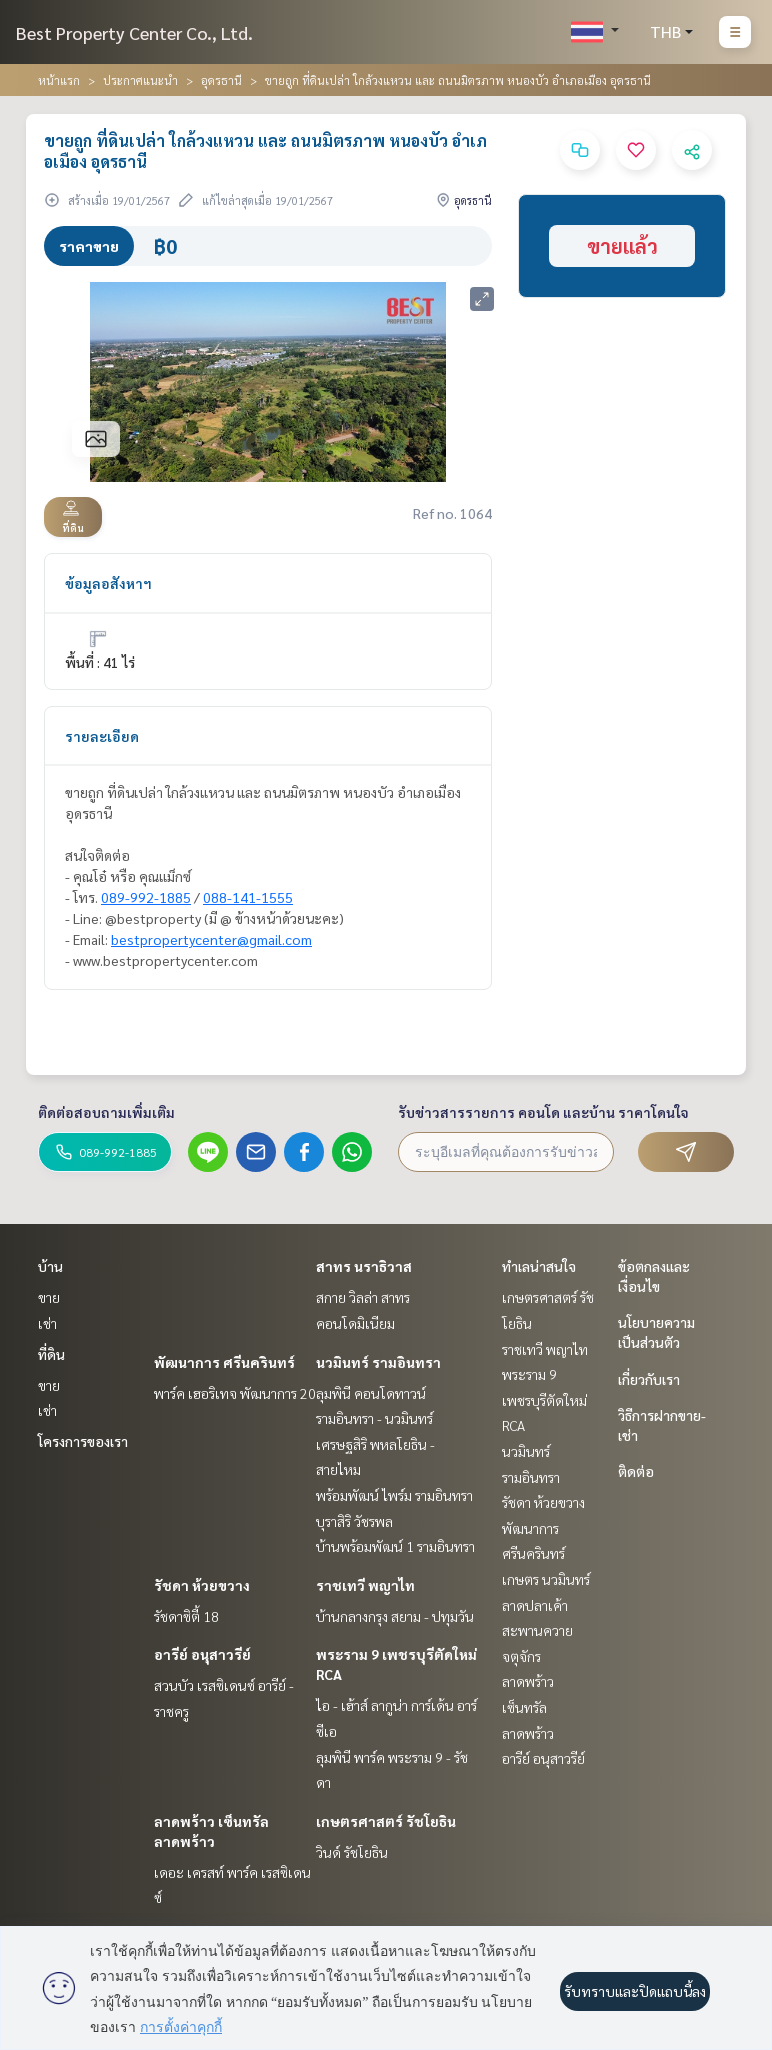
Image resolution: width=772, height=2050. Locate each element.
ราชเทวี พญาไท (365, 1585)
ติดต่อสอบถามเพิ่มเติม (106, 1112)
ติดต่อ (636, 1471)
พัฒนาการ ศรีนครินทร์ (224, 1362)
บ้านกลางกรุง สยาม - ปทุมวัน (395, 1616)
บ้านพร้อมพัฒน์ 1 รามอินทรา (395, 1546)
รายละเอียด (102, 736)
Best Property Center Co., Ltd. (134, 32)
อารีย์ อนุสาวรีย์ (202, 1654)
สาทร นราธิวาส (364, 1266)
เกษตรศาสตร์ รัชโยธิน (386, 1821)
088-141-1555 (248, 897)
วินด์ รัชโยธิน (352, 1852)
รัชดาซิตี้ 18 (186, 1616)
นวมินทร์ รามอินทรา (378, 1362)
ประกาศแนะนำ (140, 80)
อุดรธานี (221, 80)
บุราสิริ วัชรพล (354, 1521)
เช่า (47, 1323)
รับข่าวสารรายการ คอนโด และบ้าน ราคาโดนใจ (543, 1112)
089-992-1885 (146, 897)
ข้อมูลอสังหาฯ (108, 583)
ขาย (49, 1297)
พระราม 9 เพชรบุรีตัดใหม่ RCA (544, 1399)
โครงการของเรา (83, 1441)
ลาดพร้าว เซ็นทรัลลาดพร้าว (528, 1706)
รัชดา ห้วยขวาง (202, 1585)
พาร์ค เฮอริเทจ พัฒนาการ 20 (235, 1393)
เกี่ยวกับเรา (649, 1379)
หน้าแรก (59, 80)
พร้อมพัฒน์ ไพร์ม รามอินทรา (394, 1495)
